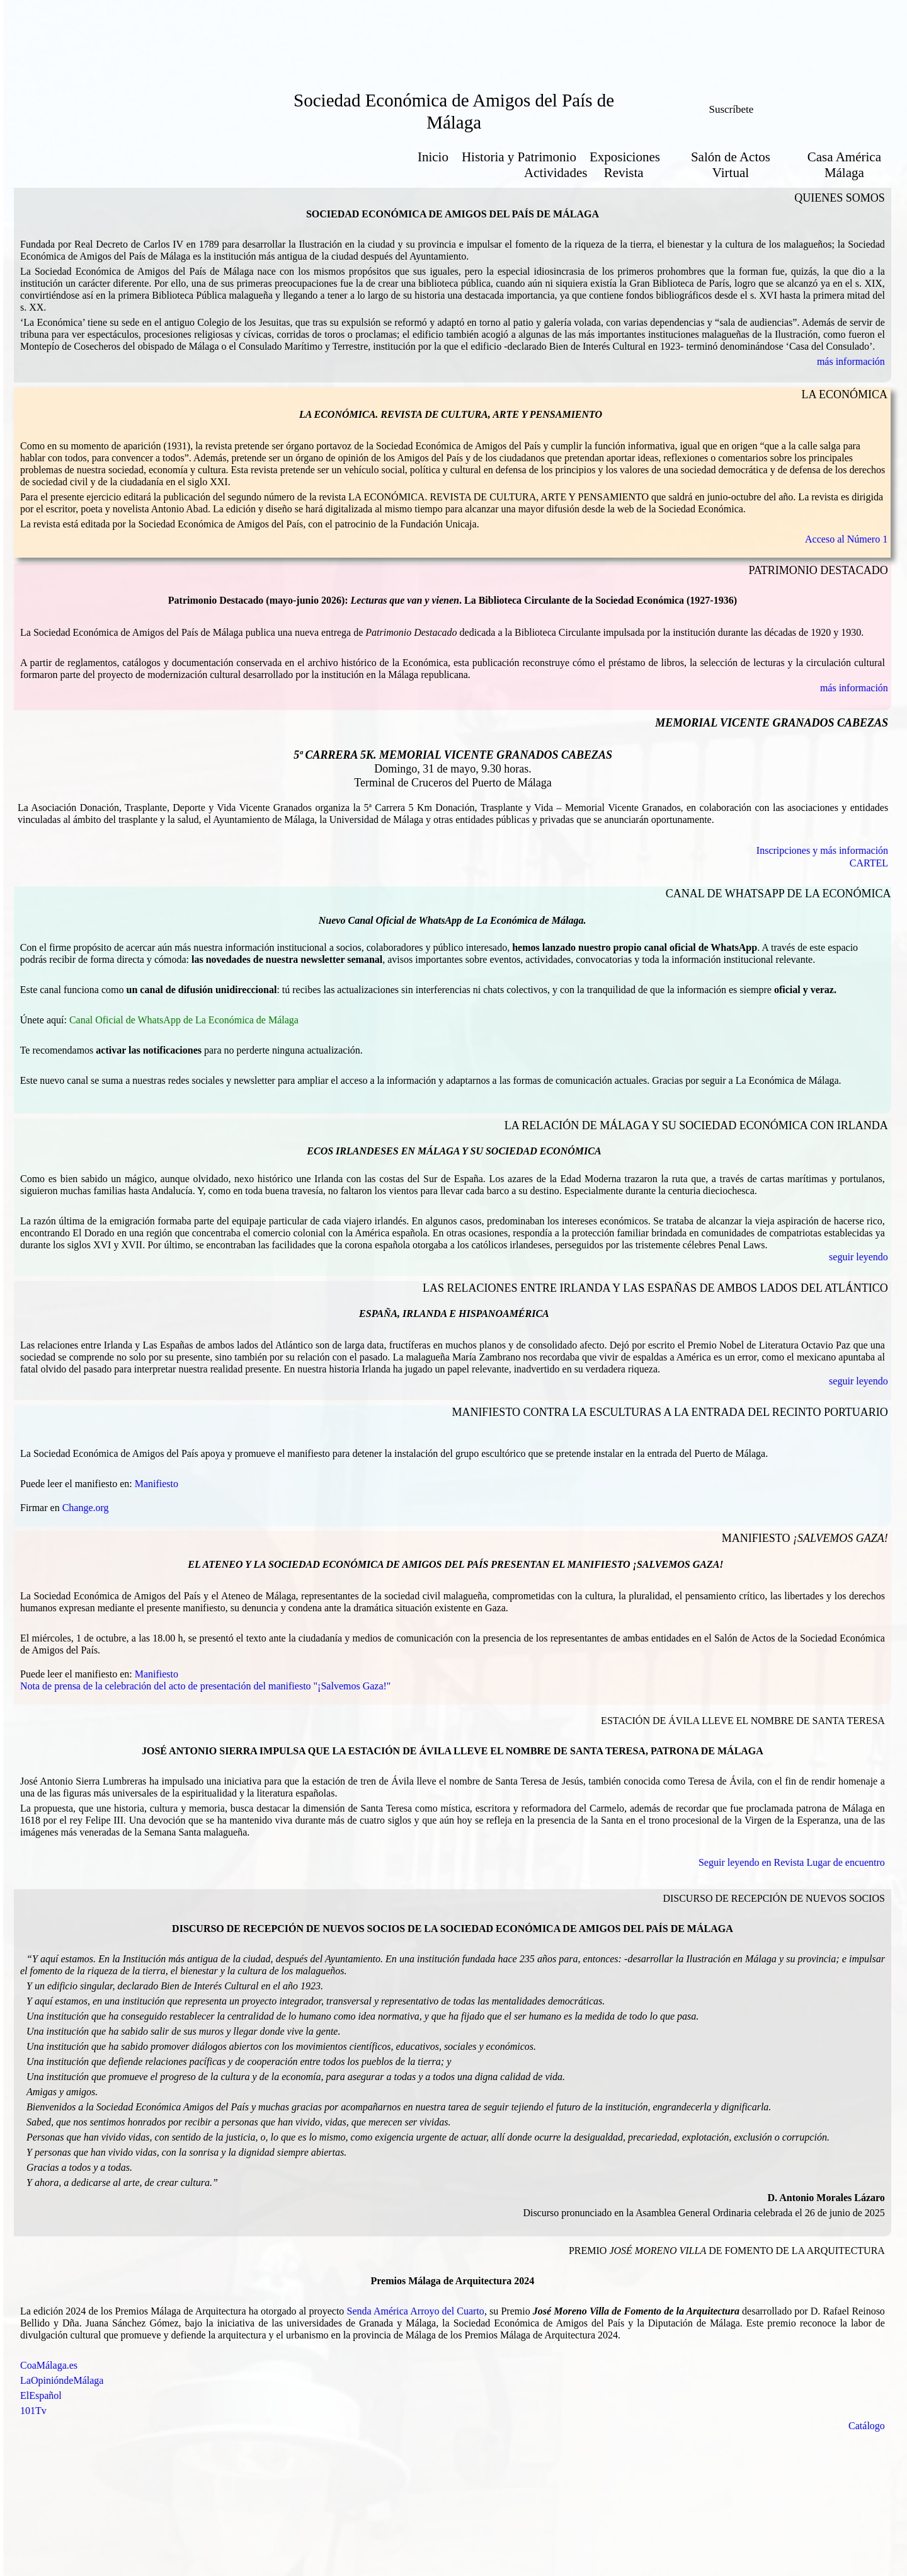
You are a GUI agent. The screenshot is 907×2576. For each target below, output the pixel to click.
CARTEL (869, 863)
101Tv (33, 2410)
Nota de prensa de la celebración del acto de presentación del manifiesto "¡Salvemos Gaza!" (205, 1686)
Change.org (85, 1507)
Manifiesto (156, 1483)
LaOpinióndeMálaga (61, 2380)
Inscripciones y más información (822, 850)
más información (851, 361)
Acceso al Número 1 (846, 539)
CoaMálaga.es (48, 2365)
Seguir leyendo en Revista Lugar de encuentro (792, 1862)
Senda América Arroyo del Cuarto (415, 2311)
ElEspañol (41, 2395)
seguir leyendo (858, 1256)
